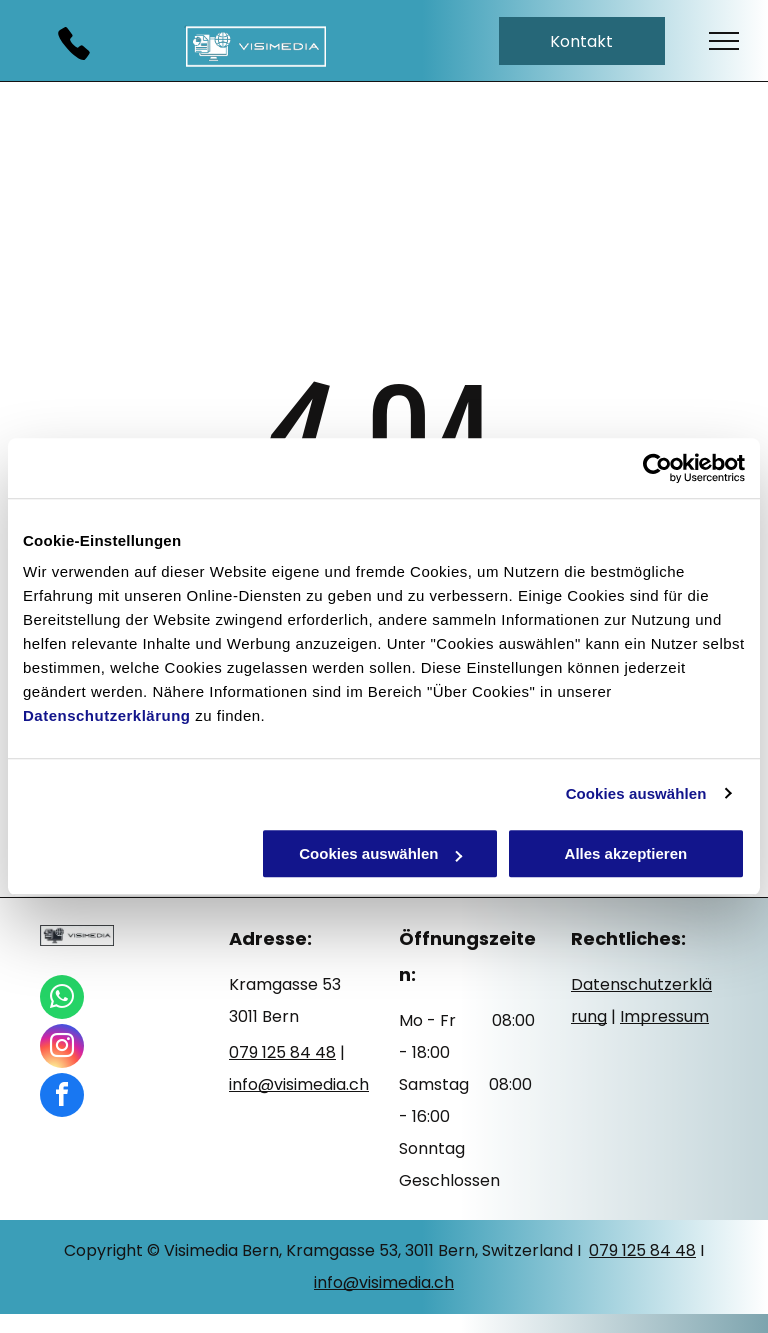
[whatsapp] (62, 999)
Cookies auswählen (636, 793)
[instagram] (62, 1048)
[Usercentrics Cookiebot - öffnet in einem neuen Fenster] (657, 468)
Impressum (664, 1016)
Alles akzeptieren (626, 853)
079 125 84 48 (642, 1250)
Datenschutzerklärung (107, 715)
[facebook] (62, 1097)
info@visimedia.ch (384, 1282)
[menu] (724, 41)
